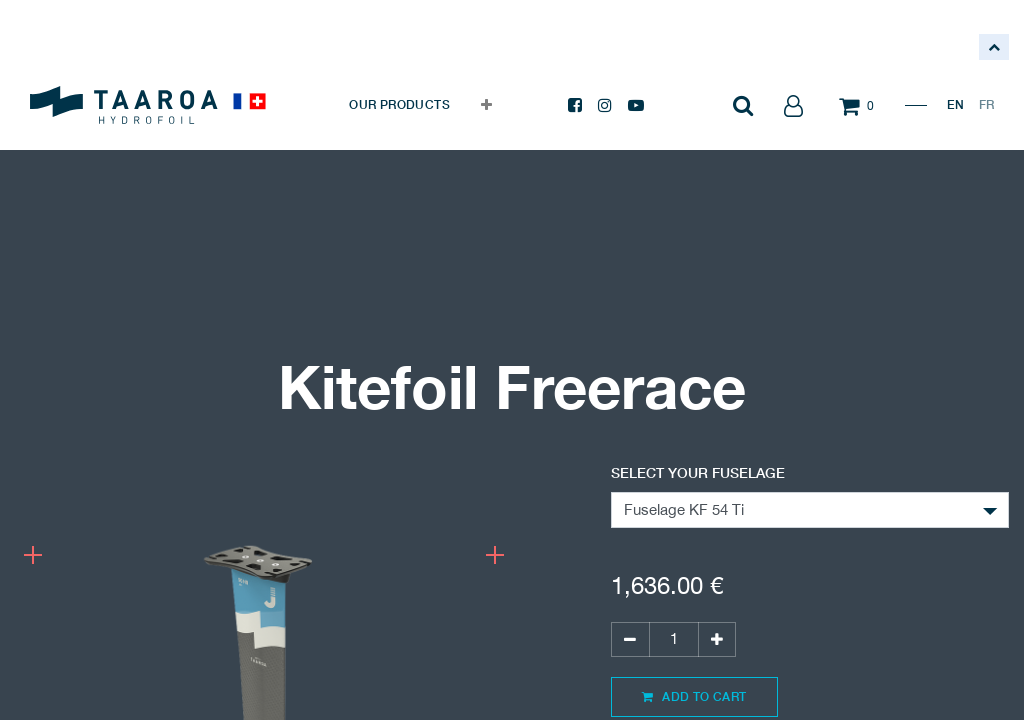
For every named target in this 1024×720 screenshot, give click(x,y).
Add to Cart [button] (694, 696)
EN (955, 104)
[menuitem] (399, 105)
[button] (486, 105)
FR (986, 104)
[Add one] (717, 639)
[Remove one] (630, 639)
